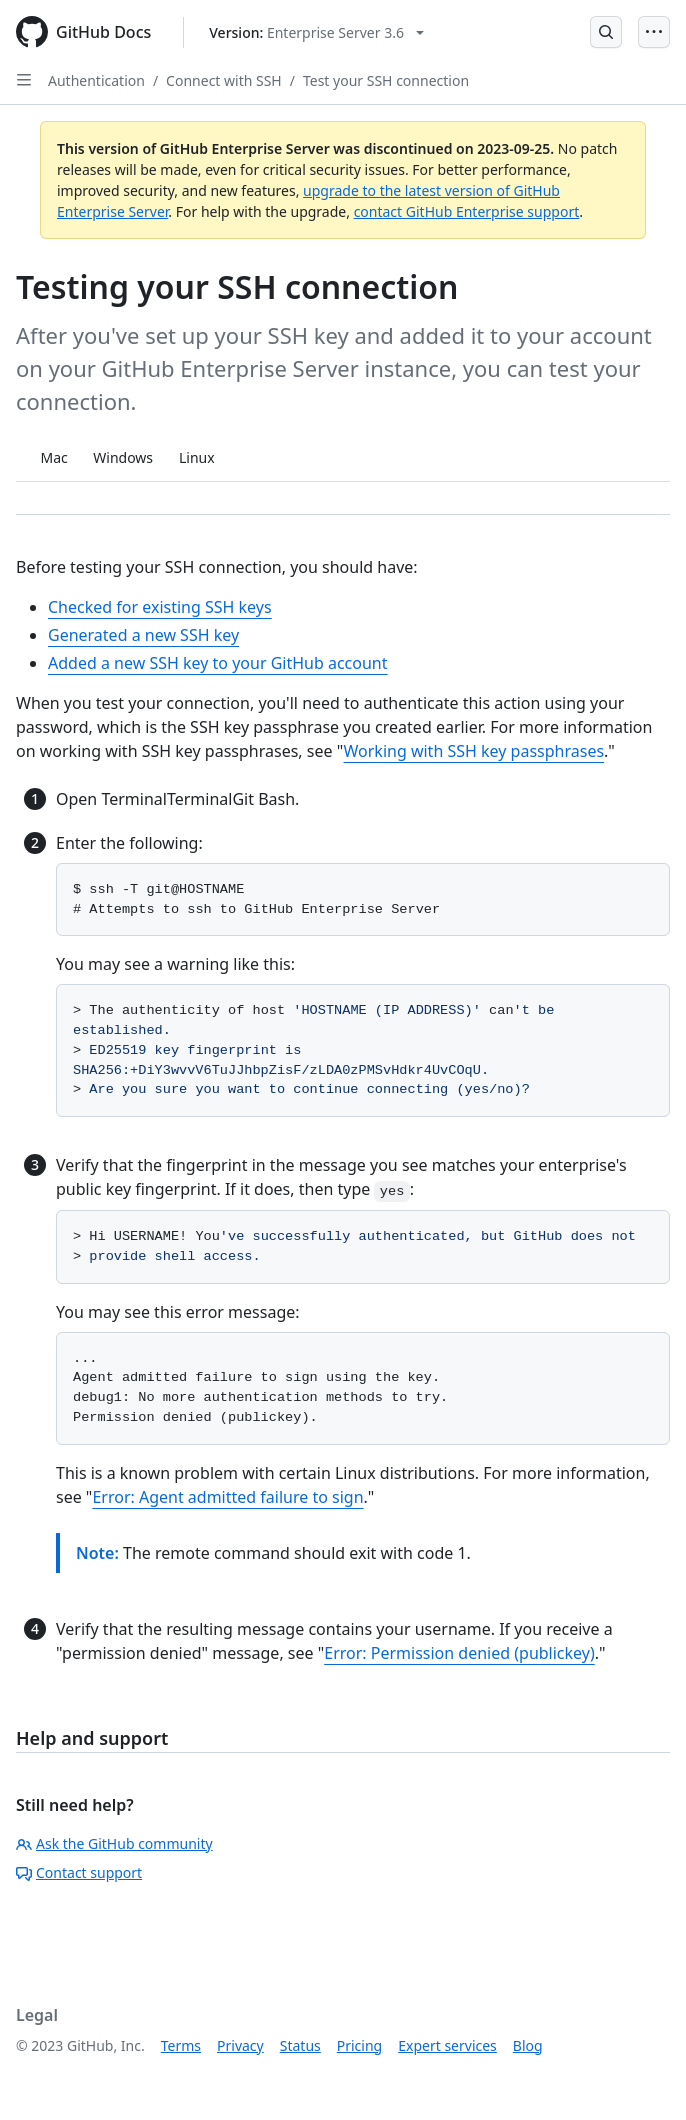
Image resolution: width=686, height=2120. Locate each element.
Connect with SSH (224, 80)
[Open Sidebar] (24, 80)
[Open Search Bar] (606, 32)
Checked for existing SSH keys (160, 607)
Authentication (96, 80)
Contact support (79, 1872)
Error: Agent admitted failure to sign (227, 1497)
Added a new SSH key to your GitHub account (218, 663)
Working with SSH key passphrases (474, 751)
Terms (181, 2045)
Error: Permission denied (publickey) (459, 1653)
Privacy (240, 2045)
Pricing (359, 2045)
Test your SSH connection (386, 80)
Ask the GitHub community (114, 1843)
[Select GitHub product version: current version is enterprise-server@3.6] (316, 32)
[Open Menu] (654, 32)
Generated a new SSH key (143, 635)
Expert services (447, 2045)
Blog (528, 2045)
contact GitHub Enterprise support (467, 211)
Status (300, 2045)
